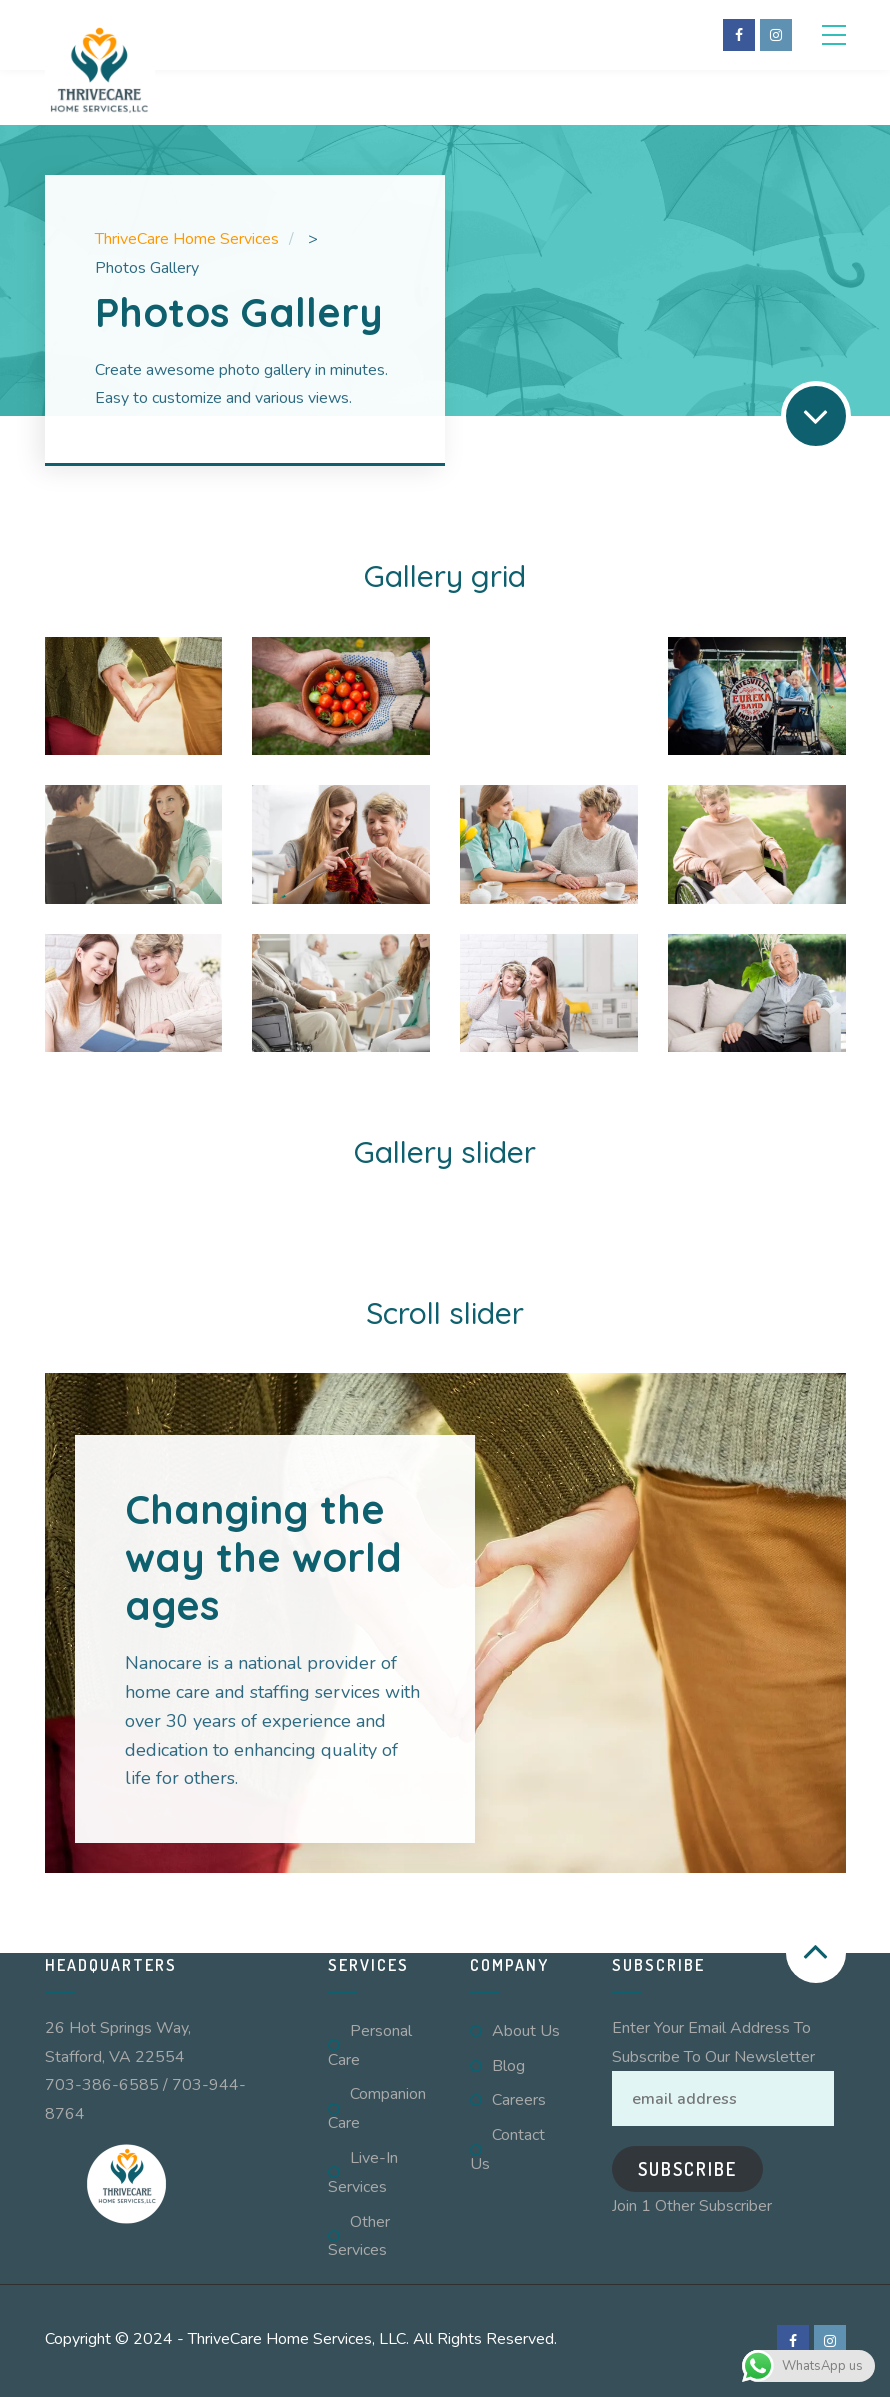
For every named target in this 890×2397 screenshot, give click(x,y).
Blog (508, 2066)
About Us (526, 2031)
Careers (519, 2100)
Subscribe (687, 2169)
